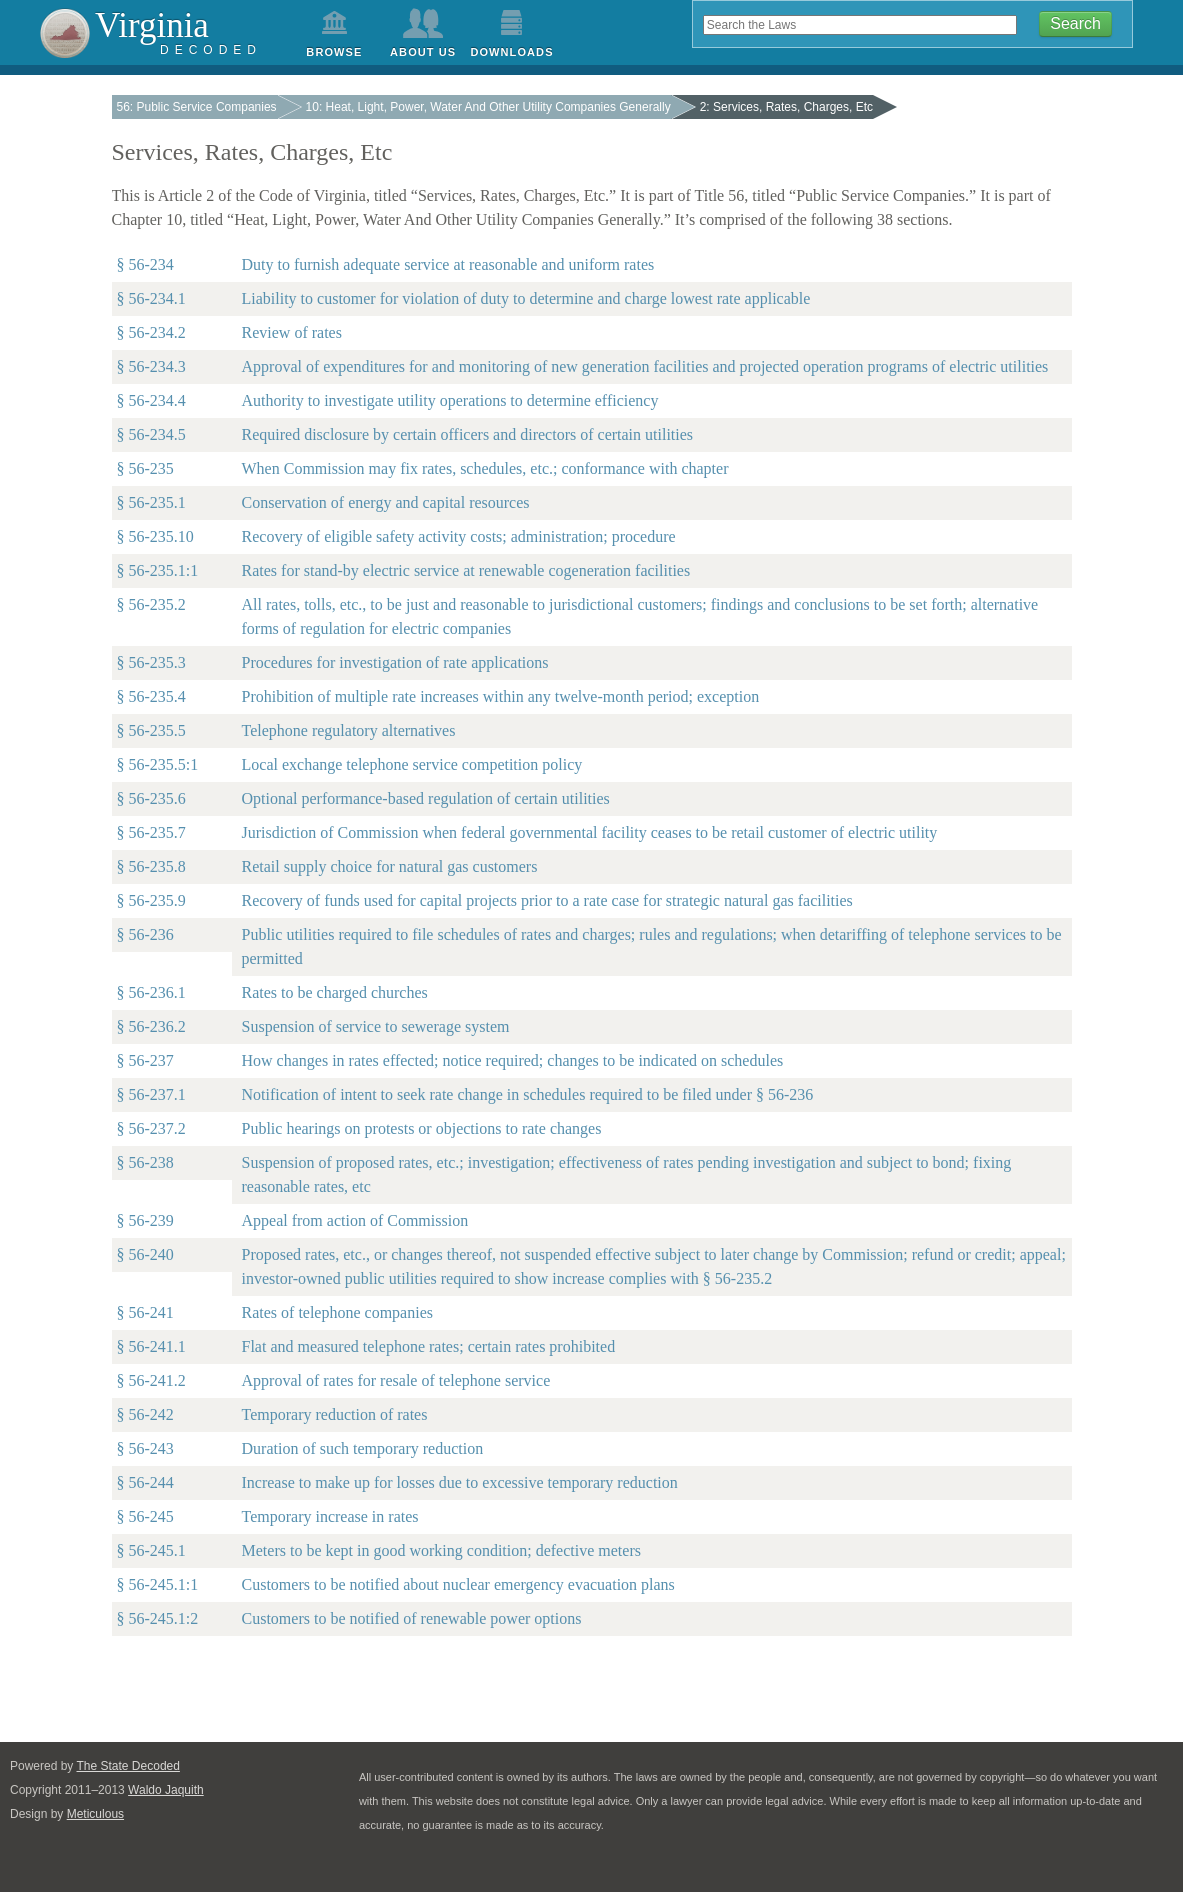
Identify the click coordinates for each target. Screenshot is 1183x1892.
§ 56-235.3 (151, 662)
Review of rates (292, 332)
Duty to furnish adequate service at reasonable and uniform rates (448, 264)
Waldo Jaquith (166, 1790)
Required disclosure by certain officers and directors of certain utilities (468, 434)
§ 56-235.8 (151, 866)
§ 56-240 (145, 1254)
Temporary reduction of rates (335, 1414)
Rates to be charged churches (335, 992)
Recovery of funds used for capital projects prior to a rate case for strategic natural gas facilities (547, 900)
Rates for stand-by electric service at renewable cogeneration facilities (466, 570)
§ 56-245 (145, 1516)
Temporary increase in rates (330, 1516)
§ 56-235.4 (151, 696)
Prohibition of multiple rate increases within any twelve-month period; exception (501, 696)
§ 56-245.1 (151, 1550)
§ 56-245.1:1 (158, 1584)
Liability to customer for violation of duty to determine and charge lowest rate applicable (526, 298)
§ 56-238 (145, 1162)
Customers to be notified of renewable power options (412, 1618)
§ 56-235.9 (151, 900)
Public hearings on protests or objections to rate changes (422, 1128)
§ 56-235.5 (151, 730)
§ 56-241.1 (151, 1346)
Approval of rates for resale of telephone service (396, 1380)
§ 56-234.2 (151, 332)
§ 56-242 (145, 1414)
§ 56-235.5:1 (158, 764)
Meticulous (95, 1814)
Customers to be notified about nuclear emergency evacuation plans (458, 1584)
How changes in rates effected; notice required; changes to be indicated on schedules (513, 1060)
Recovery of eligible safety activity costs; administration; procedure (459, 536)
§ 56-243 (145, 1448)
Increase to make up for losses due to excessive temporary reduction (460, 1482)
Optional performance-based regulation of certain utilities (426, 798)
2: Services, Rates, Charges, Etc (786, 107)
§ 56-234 (145, 264)
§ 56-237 (145, 1060)
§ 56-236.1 (151, 992)
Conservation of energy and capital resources (386, 502)
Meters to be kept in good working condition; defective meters (441, 1550)
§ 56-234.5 (151, 434)
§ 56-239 (145, 1220)
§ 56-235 (145, 468)
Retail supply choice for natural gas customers (390, 866)
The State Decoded (128, 1766)
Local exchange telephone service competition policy (412, 764)
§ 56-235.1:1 (158, 570)
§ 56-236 (145, 934)
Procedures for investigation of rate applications (395, 662)
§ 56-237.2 (151, 1128)
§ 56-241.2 (151, 1380)
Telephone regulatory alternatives (349, 730)
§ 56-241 (145, 1312)
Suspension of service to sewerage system (376, 1026)
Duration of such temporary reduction (363, 1448)
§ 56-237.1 (151, 1094)
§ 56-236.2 (151, 1026)
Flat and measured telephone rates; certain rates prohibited (429, 1346)
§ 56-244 (145, 1482)
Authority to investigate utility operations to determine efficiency (450, 400)
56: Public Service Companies (197, 107)
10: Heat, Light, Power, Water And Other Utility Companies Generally (488, 107)
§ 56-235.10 (155, 536)
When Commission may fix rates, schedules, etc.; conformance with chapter (485, 468)
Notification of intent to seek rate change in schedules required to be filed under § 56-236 (528, 1094)
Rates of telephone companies (338, 1312)
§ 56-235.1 (151, 502)
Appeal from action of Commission (355, 1220)
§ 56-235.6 (151, 798)
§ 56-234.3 (151, 366)
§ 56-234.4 (151, 400)
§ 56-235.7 (151, 832)
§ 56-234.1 (151, 298)
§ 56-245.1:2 (158, 1618)
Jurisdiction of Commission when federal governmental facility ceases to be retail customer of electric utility (590, 832)
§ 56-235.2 (151, 604)
